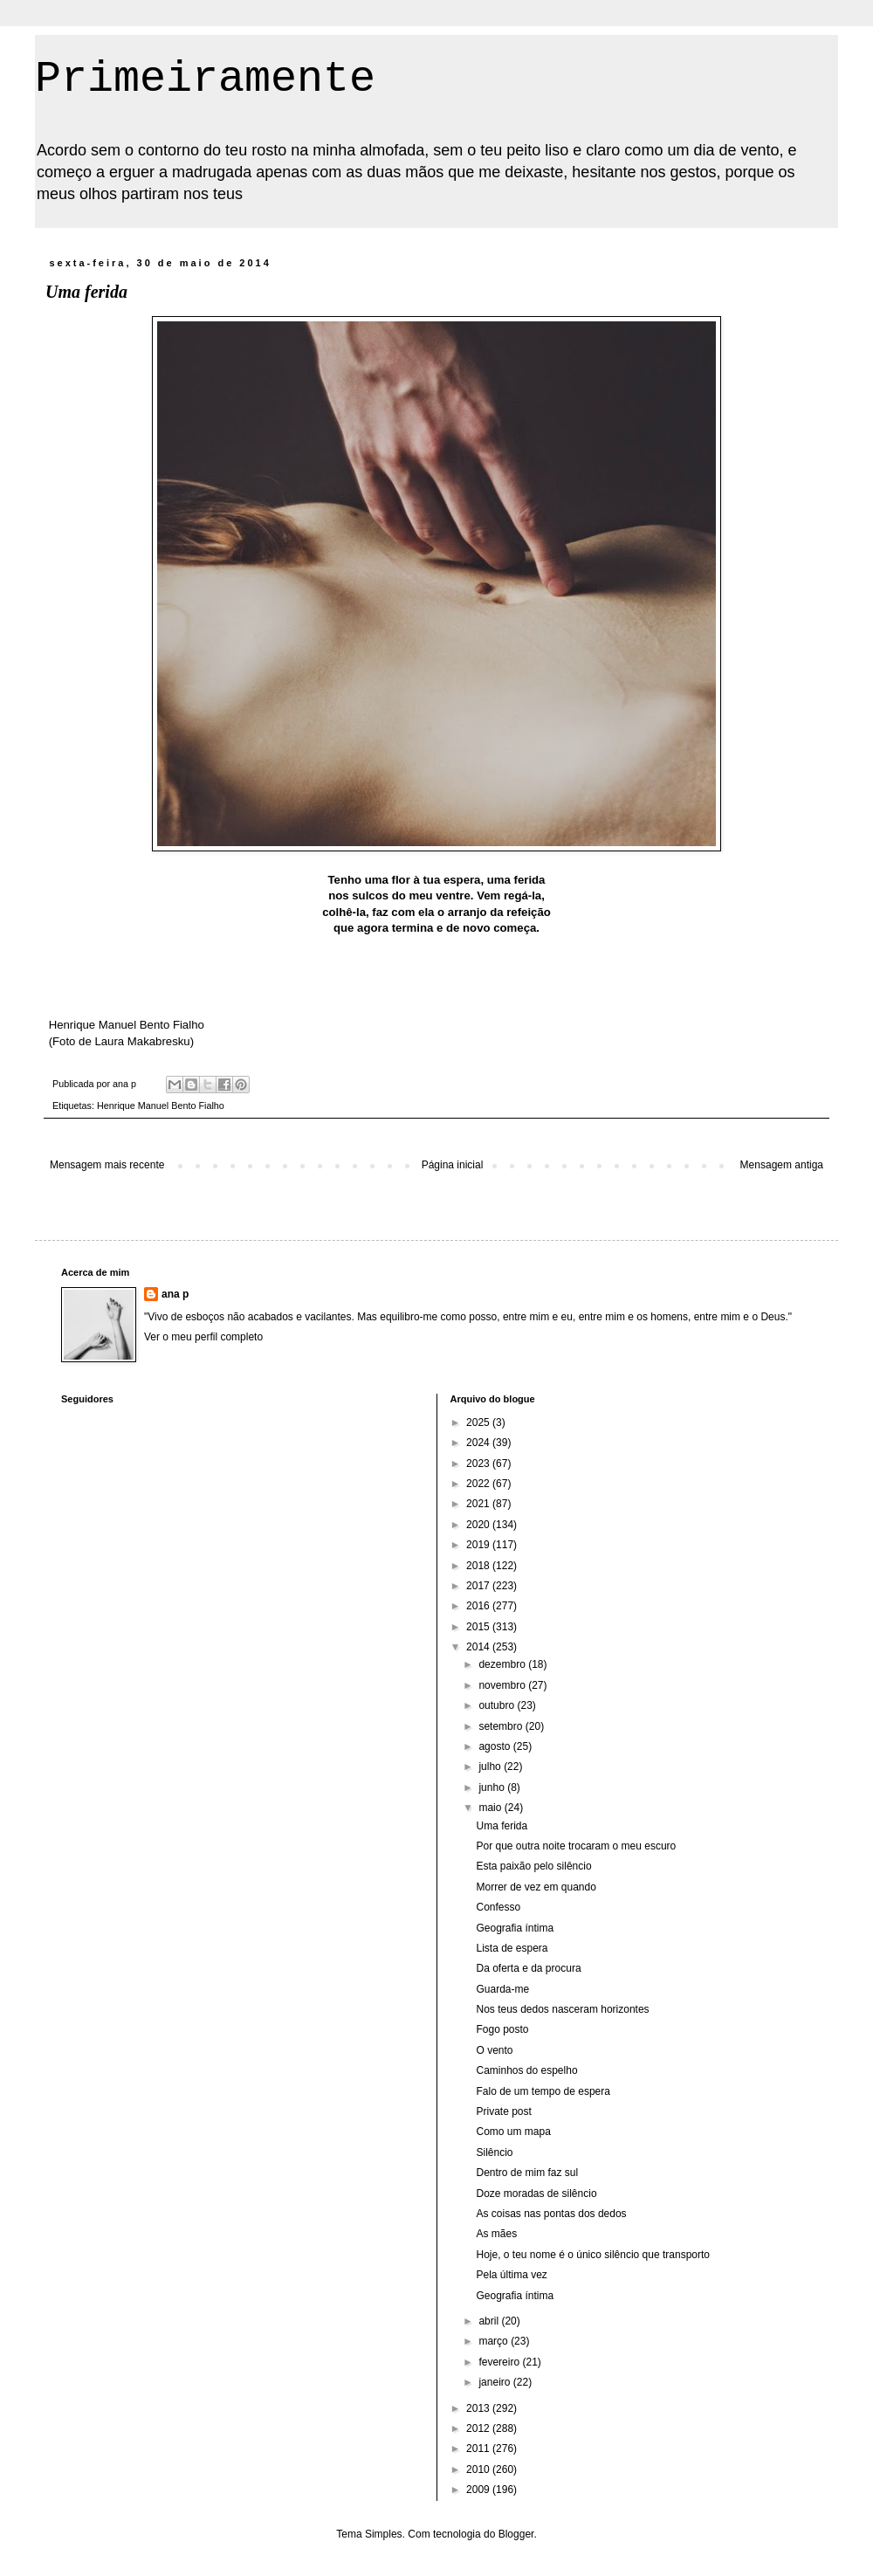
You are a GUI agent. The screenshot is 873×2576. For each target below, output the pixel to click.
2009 (479, 2489)
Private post (503, 2111)
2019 (479, 1545)
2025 (479, 1422)
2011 (479, 2448)
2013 (479, 2408)
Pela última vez (511, 2275)
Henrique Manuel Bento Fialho (160, 1105)
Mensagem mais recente (107, 1165)
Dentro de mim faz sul (527, 2172)
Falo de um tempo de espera (542, 2091)
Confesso (498, 1907)
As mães (496, 2234)
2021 (479, 1504)
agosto (495, 1746)
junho (492, 1787)
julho (491, 1766)
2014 (479, 1647)
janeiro (495, 2382)
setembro (501, 1726)
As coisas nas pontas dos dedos (551, 2214)
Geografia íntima (514, 1928)
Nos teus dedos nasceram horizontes (562, 2009)
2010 (479, 2469)
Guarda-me (502, 1989)
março (494, 2341)
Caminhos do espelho (526, 2070)
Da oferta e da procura (528, 1968)
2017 (479, 1586)
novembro (503, 1685)
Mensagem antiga (781, 1165)
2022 (479, 1483)
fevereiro (500, 2362)
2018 (479, 1566)
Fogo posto (502, 2029)
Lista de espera (511, 1948)
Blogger (516, 2534)
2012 (479, 2428)
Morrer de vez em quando (535, 1887)
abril (489, 2321)
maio (491, 1807)
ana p (175, 1294)
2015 (479, 1627)
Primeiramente (205, 79)
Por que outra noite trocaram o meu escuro (576, 1846)
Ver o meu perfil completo (203, 1337)
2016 (479, 1606)
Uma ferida (501, 1826)
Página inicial (453, 1165)
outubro (497, 1705)
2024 (479, 1442)
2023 (479, 1463)
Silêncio (494, 2152)
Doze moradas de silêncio (536, 2193)
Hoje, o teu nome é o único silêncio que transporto (593, 2255)
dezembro (503, 1664)
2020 (479, 1525)
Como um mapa (513, 2131)
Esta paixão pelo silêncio (533, 1866)
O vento (494, 2050)
